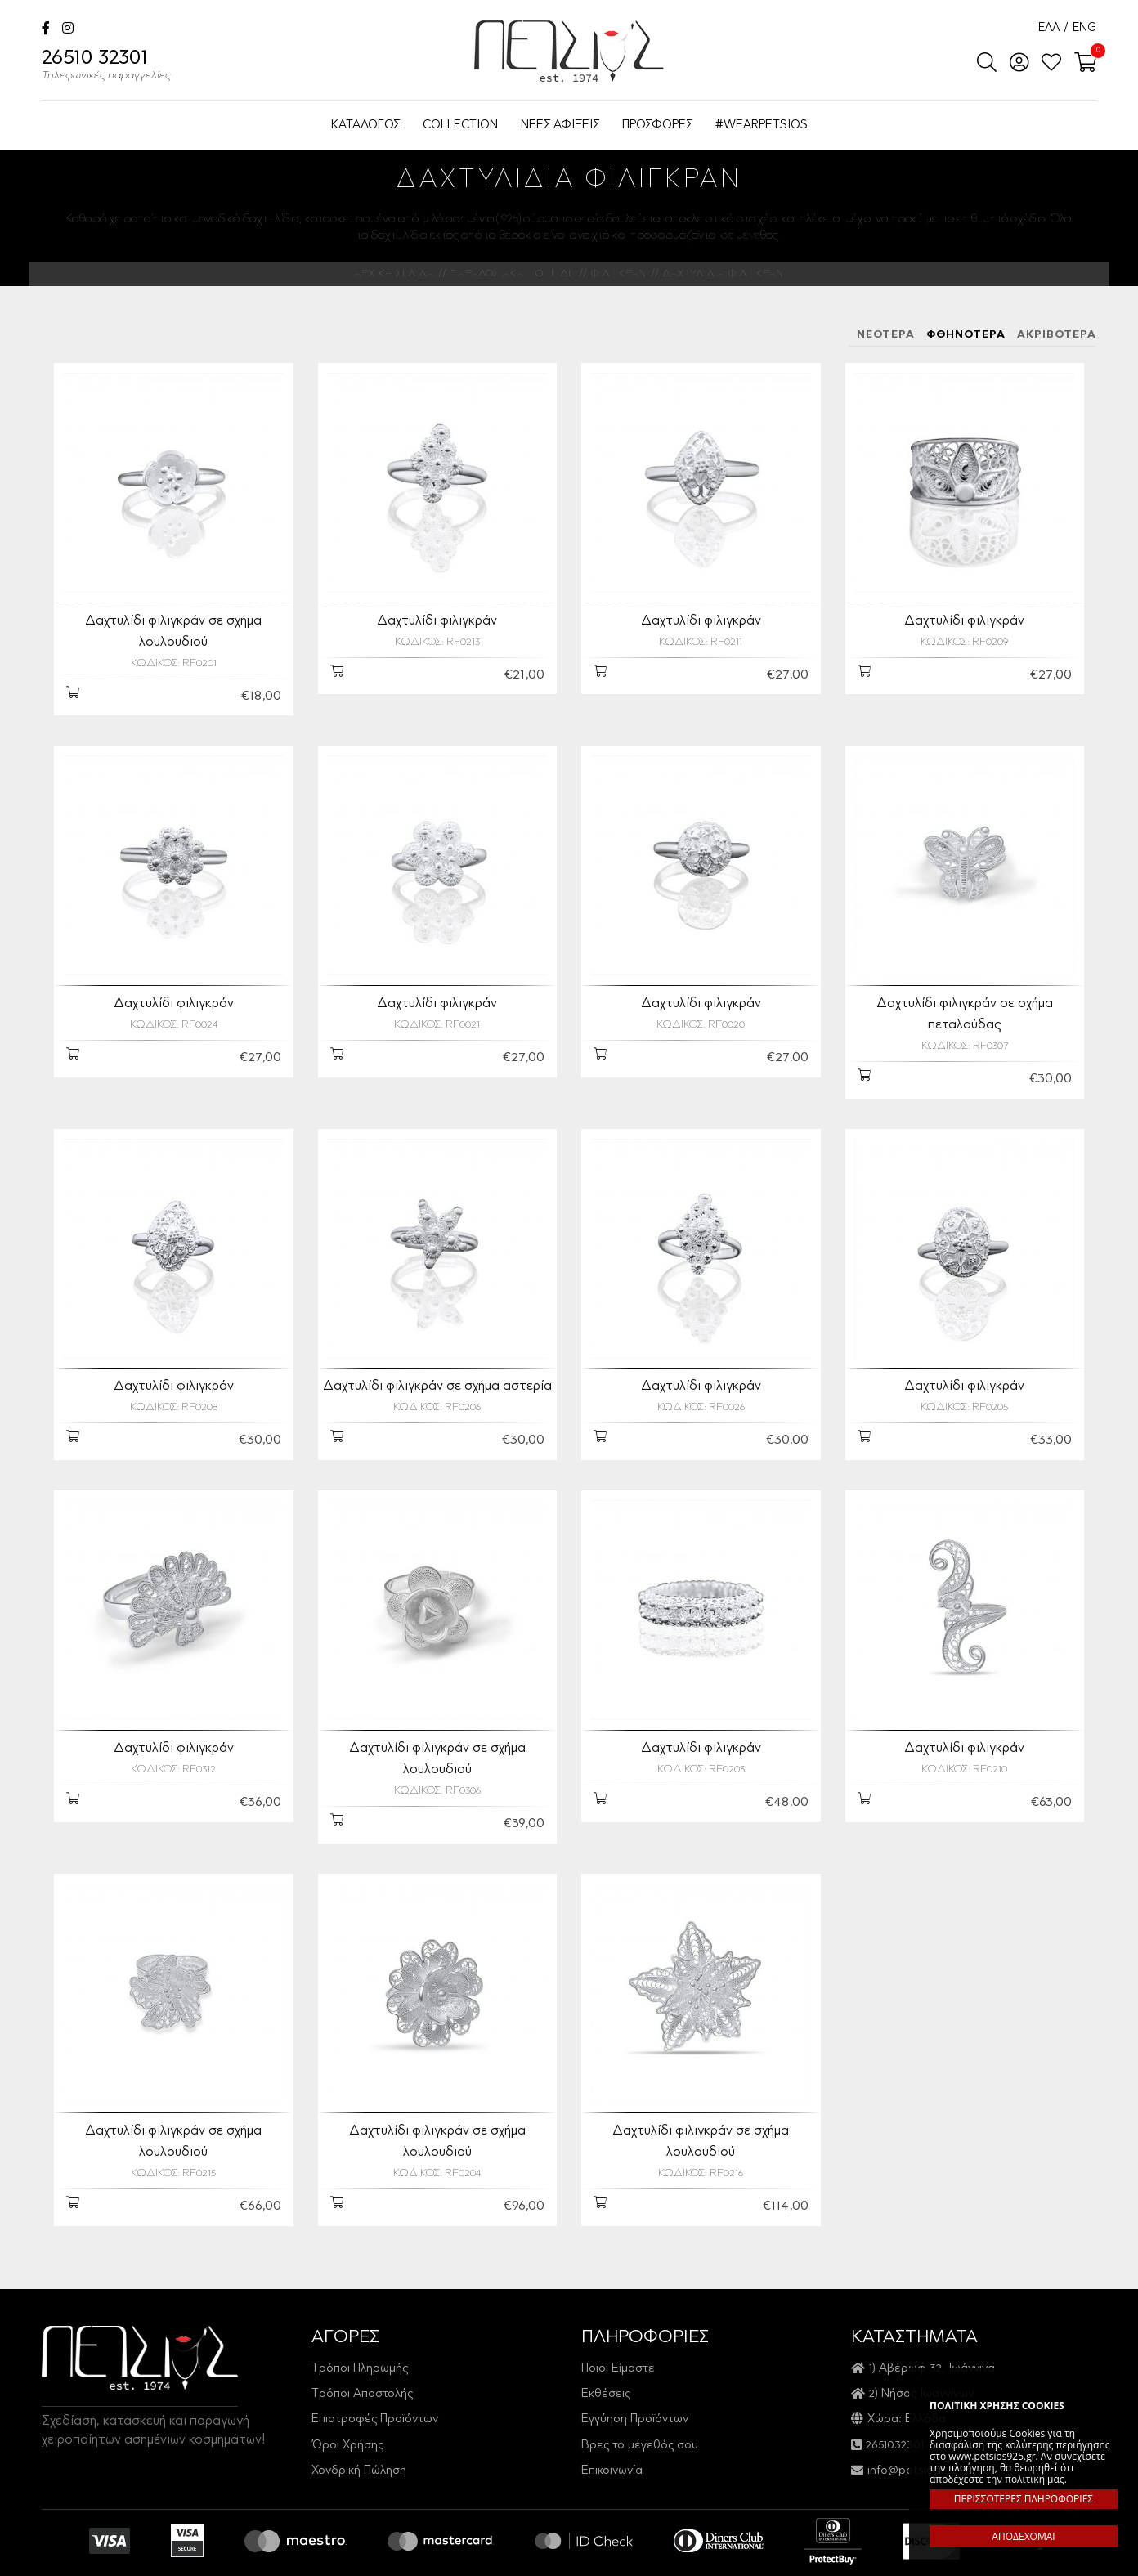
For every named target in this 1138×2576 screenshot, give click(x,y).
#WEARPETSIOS (761, 125)
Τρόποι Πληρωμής (359, 2326)
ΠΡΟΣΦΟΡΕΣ (657, 125)
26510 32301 (106, 67)
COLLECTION (460, 125)
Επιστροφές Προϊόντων (374, 2378)
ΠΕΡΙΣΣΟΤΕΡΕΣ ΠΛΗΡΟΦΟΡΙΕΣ (1023, 2499)
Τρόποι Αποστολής (362, 2352)
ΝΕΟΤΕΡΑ (886, 334)
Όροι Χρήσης (347, 2404)
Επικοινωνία (612, 2429)
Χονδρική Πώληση (358, 2429)
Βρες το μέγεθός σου (639, 2404)
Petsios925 (569, 51)
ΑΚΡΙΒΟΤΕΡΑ (1056, 334)
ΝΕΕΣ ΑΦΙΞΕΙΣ (560, 125)
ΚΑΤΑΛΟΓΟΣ (365, 125)
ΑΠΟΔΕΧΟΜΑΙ (1023, 2536)
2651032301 (895, 2404)
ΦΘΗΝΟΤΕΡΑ (966, 334)
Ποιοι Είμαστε (618, 2326)
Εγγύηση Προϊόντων (634, 2378)
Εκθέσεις (605, 2352)
